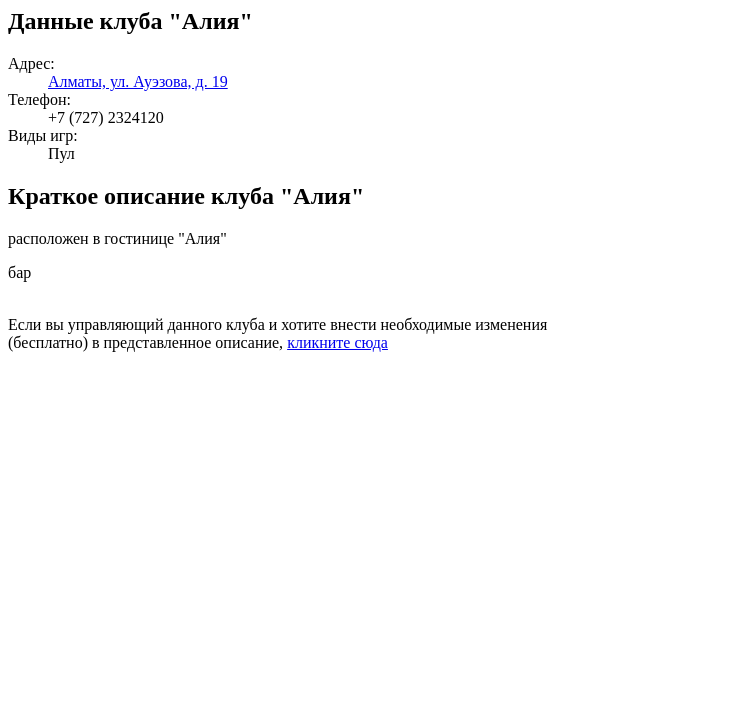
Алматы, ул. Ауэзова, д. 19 (138, 81)
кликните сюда (337, 342)
